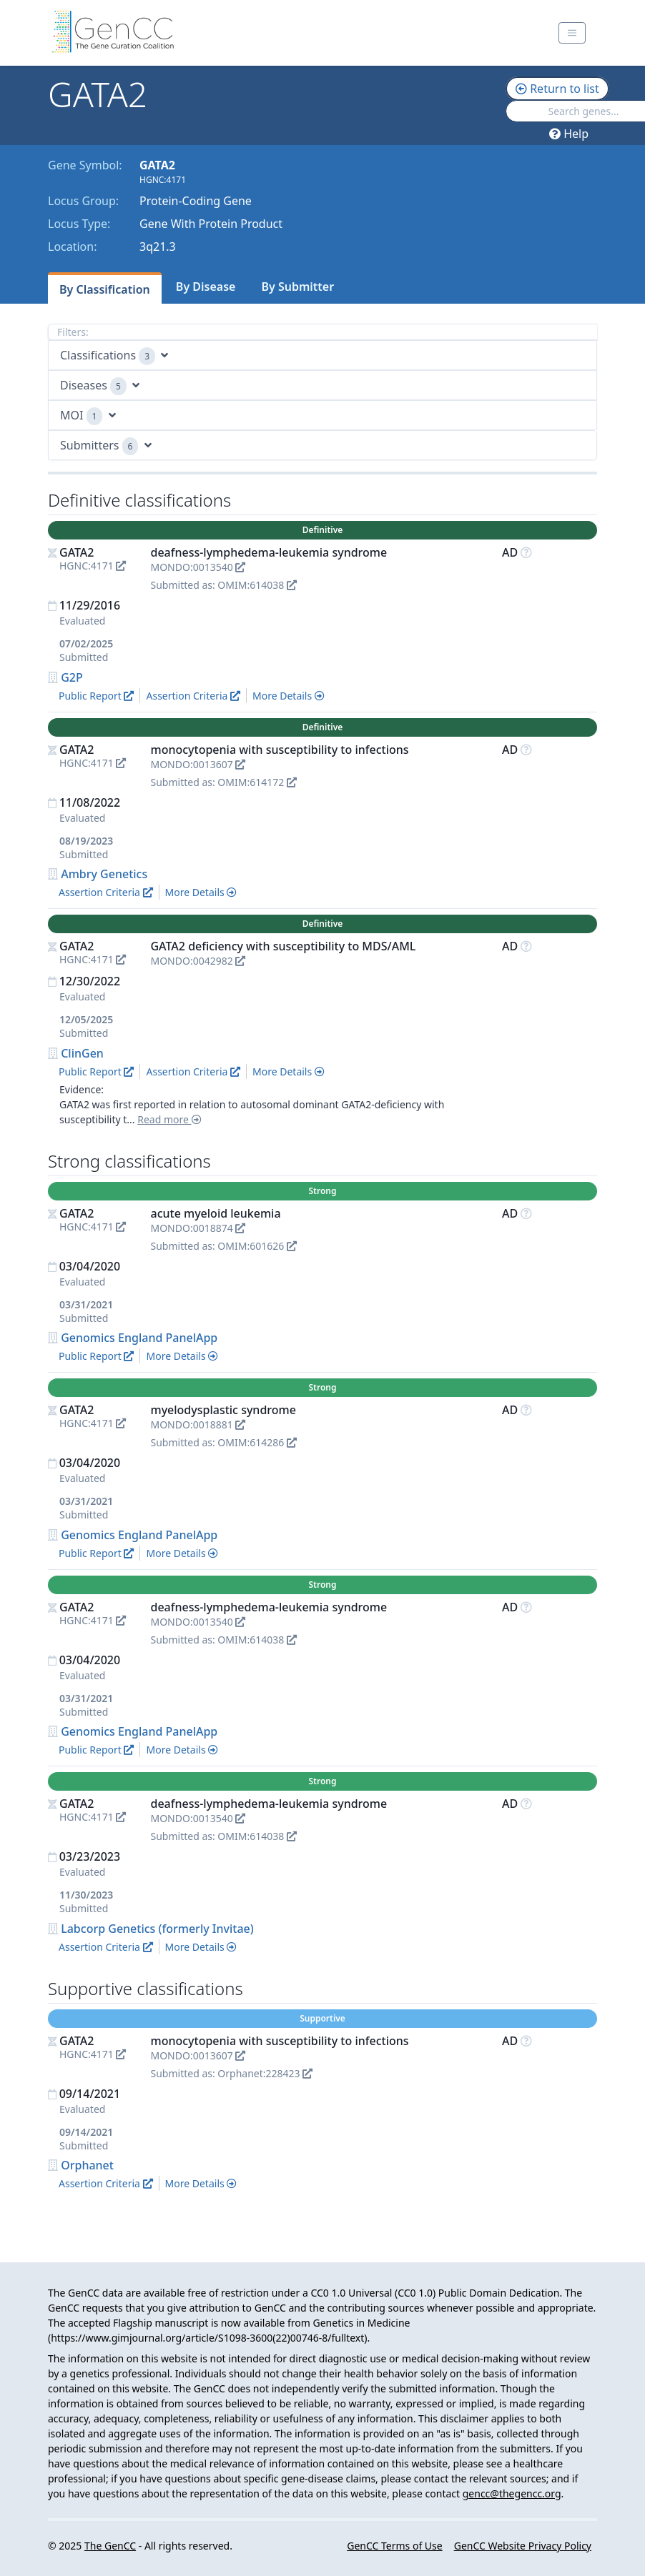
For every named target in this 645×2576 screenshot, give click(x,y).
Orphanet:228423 (264, 2073)
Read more (169, 1119)
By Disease (206, 286)
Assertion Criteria (193, 695)
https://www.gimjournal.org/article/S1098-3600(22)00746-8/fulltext (207, 2337)
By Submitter (297, 286)
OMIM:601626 (257, 1246)
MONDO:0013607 (197, 764)
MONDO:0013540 (197, 567)
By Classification (104, 289)
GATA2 (76, 552)
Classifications (114, 356)
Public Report (96, 695)
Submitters (106, 446)
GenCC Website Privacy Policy (522, 2545)
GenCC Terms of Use (394, 2545)
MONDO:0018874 (197, 1228)
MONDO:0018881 (197, 1424)
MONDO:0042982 (197, 961)
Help (569, 133)
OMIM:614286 (257, 1442)
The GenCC (110, 2545)
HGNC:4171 (92, 565)
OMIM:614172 (257, 782)
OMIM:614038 (257, 585)
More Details (288, 695)
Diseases (99, 386)
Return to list (557, 88)
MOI (88, 416)
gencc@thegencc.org (512, 2493)
